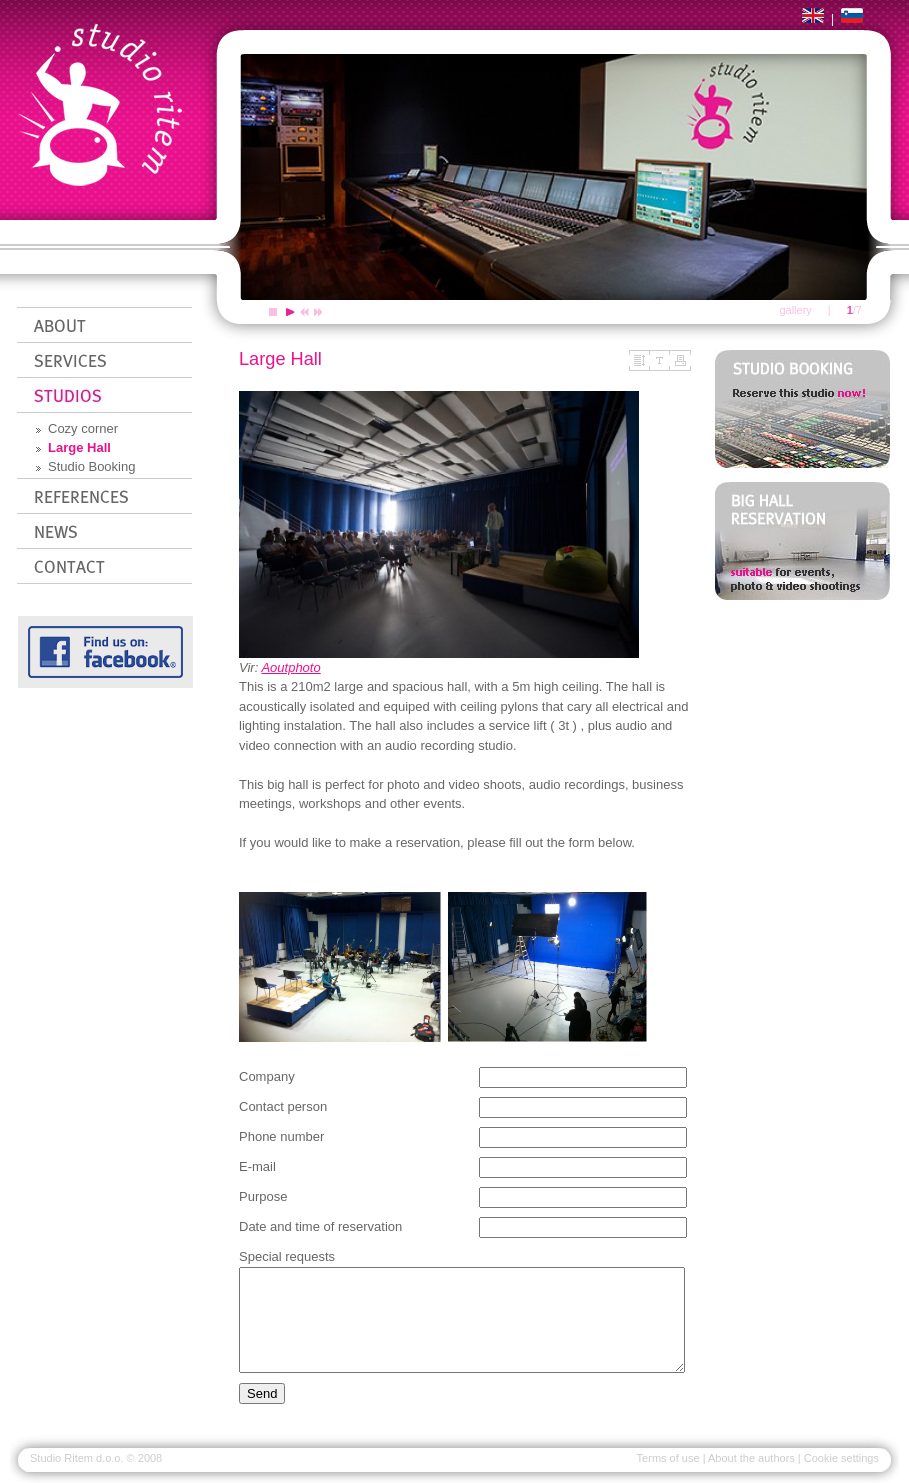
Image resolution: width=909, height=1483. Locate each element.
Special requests (287, 1256)
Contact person (283, 1106)
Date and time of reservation (320, 1226)
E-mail (257, 1166)
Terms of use (668, 1458)
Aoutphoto (290, 667)
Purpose (263, 1196)
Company (267, 1076)
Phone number (281, 1136)
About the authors (751, 1458)
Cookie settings (841, 1458)
